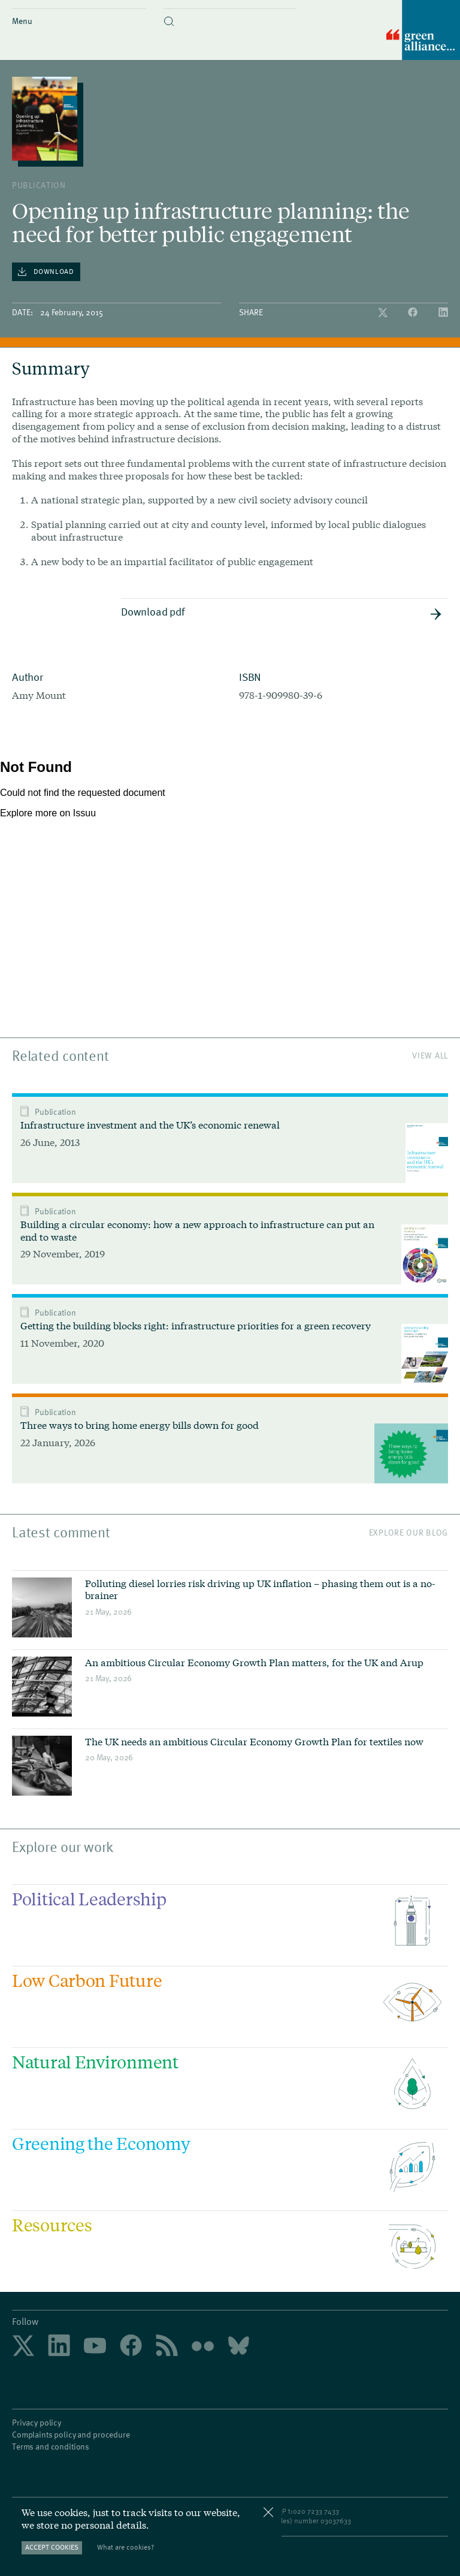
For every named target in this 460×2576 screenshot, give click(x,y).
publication (39, 185)
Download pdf (281, 612)
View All (430, 1055)
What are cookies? (125, 2546)
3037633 (338, 2520)
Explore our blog (408, 1532)
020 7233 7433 (316, 2510)
